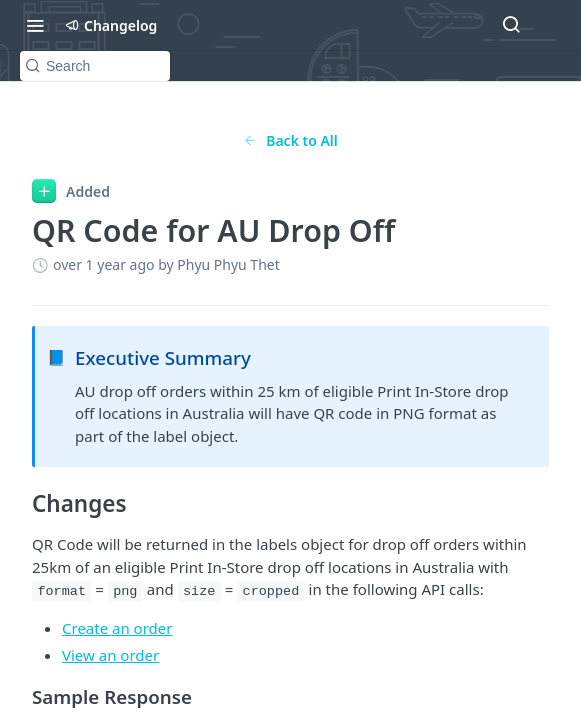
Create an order (117, 628)
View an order (110, 655)
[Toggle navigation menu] (35, 25)
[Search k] (95, 66)
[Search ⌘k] (511, 25)
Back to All (290, 140)
